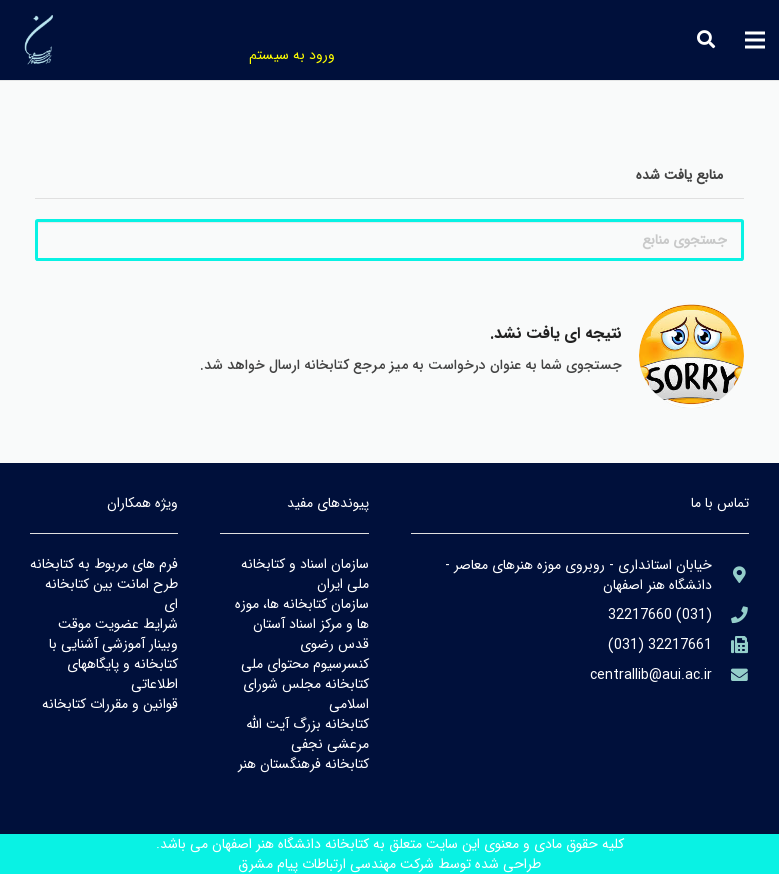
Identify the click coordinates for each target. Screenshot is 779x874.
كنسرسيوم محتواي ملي (305, 664)
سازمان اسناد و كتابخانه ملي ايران (305, 574)
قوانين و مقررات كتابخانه (110, 704)
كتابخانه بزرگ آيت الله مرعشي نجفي (307, 734)
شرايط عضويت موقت (118, 624)
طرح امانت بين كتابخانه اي (111, 594)
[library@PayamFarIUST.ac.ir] (730, 675)
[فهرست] (755, 40)
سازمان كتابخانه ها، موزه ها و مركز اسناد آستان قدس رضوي (302, 624)
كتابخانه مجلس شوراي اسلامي (306, 694)
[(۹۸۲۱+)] (730, 645)
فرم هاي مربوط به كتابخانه (104, 564)
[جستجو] (706, 39)
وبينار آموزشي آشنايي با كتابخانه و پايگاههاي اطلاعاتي (113, 664)
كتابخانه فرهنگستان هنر (303, 764)
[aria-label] (730, 575)
